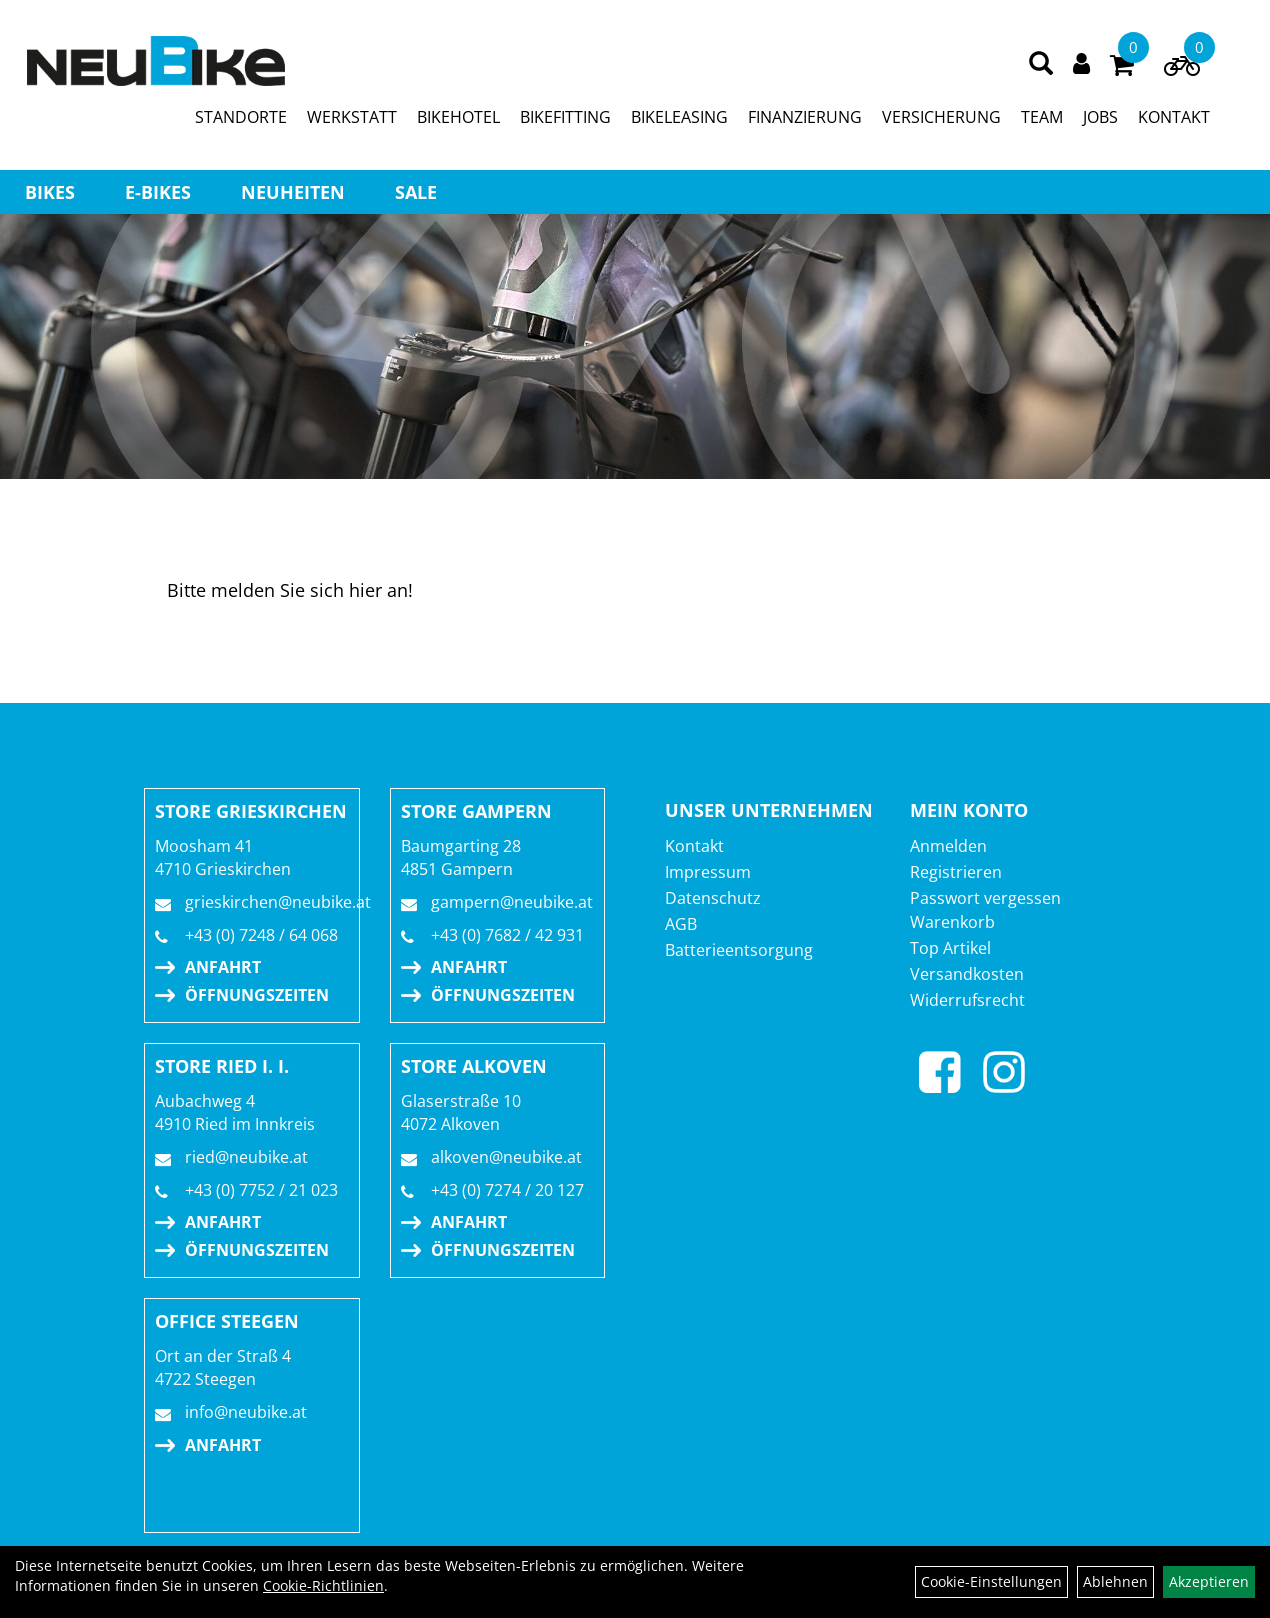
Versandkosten (967, 974)
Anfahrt (223, 967)
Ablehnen (1115, 1581)
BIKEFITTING (565, 117)
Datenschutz (713, 898)
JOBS (1100, 117)
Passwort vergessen (985, 898)
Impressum (708, 872)
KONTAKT (1174, 117)
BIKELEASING (679, 117)
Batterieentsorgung (739, 950)
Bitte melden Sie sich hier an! (290, 590)
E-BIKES (158, 192)
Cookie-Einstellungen (991, 1581)
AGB (681, 924)
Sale (416, 192)
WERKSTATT (352, 117)
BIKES (50, 192)
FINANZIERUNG (805, 117)
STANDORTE (241, 117)
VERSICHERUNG (941, 117)
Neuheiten (293, 192)
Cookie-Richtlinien (323, 1585)
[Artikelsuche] (1041, 64)
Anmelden (948, 846)
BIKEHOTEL (458, 117)
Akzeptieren (1209, 1581)
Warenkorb (952, 922)
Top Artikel (950, 948)
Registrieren (956, 872)
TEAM (1042, 117)
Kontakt (694, 846)
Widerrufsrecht (967, 1000)
